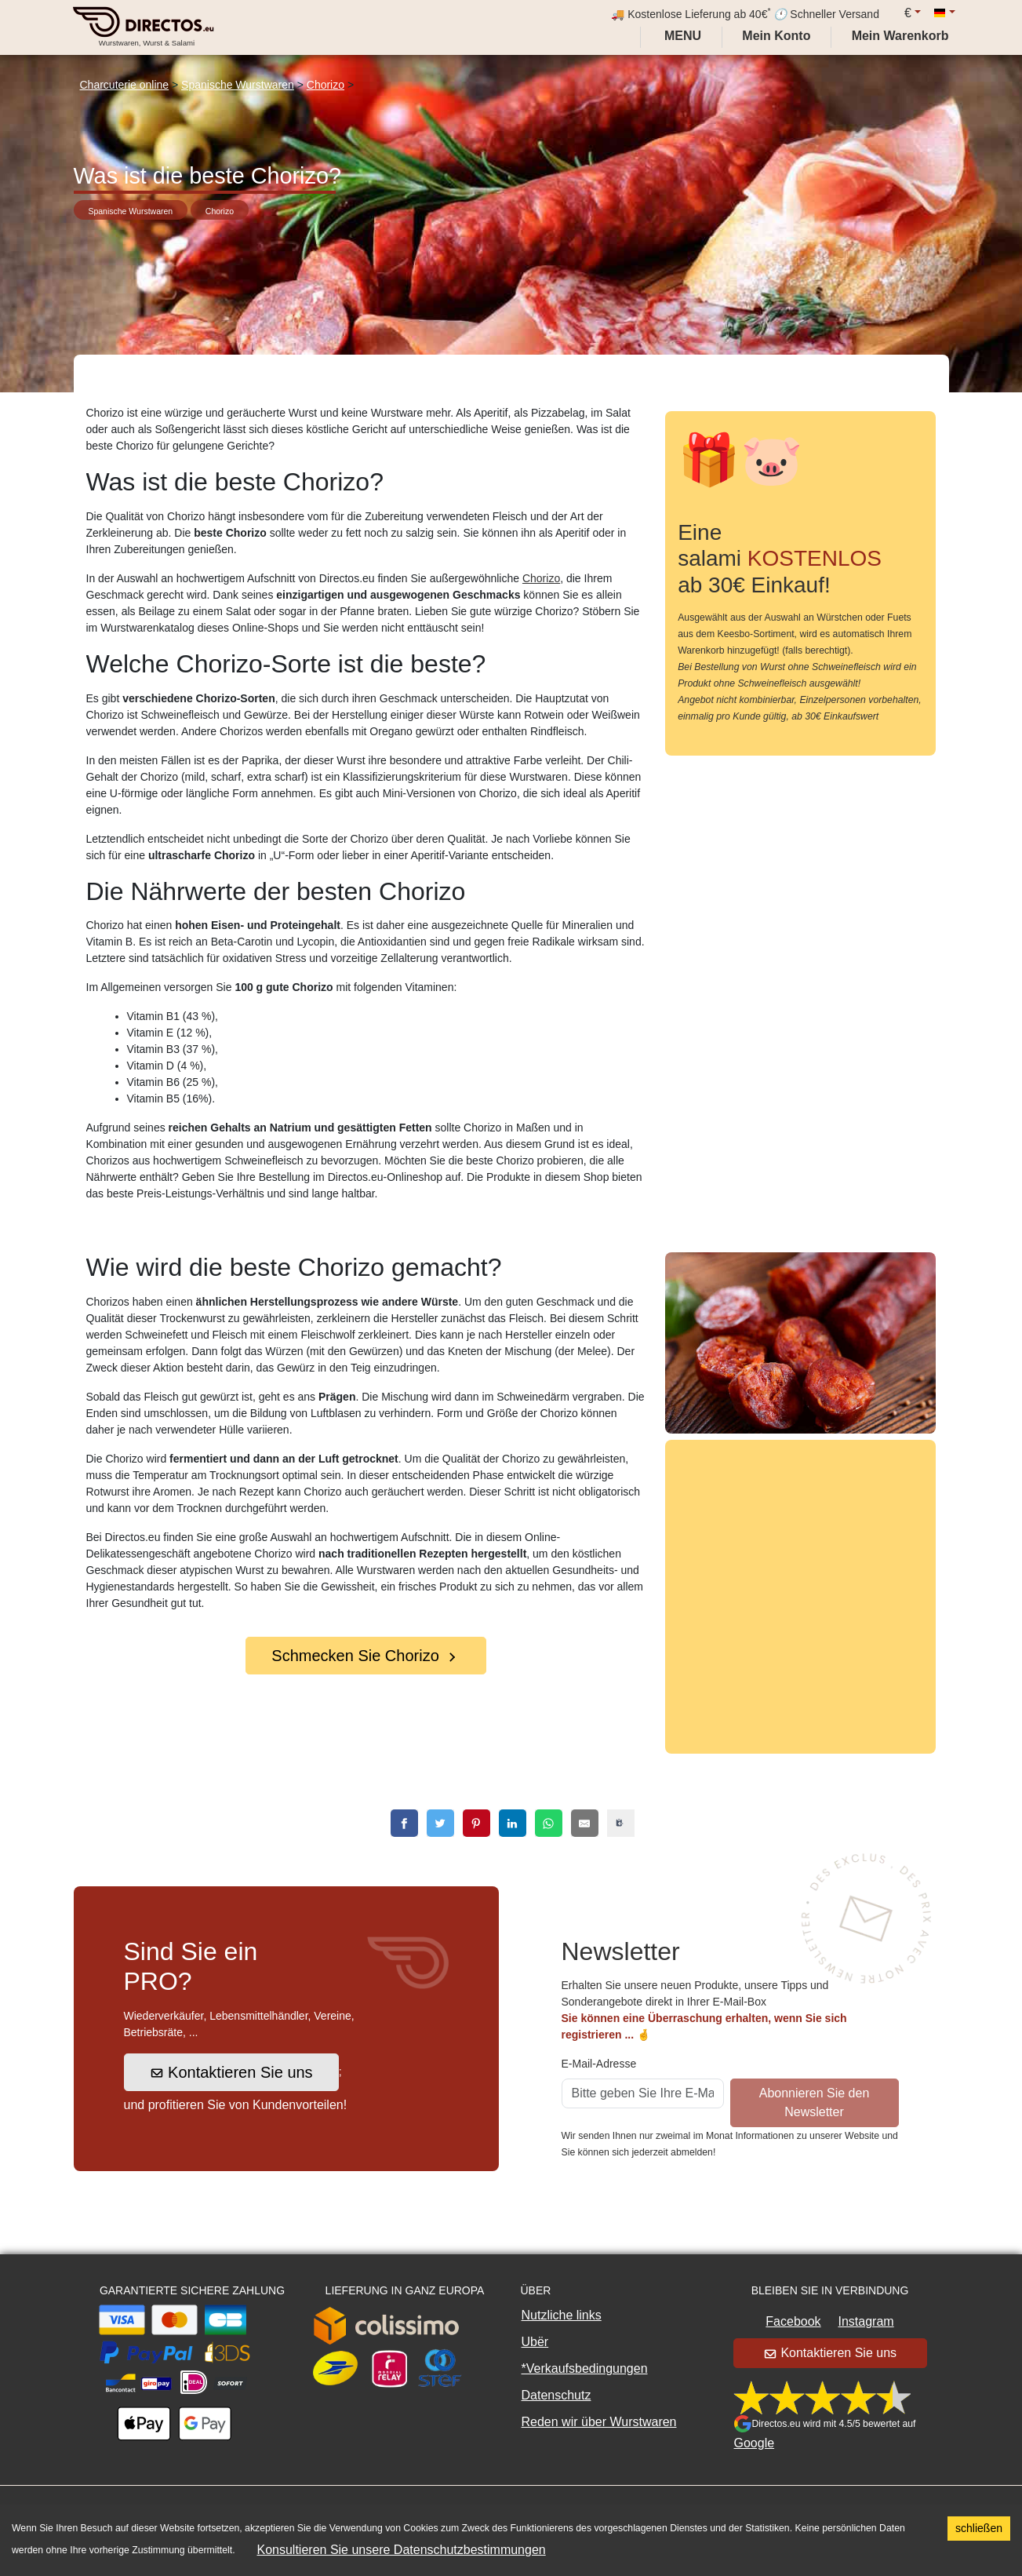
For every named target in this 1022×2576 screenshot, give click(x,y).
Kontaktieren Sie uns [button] (231, 2072)
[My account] (776, 36)
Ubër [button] (535, 2341)
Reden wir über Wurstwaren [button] (599, 2421)
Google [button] (754, 2443)
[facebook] (404, 1823)
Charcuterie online (124, 84)
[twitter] (440, 1823)
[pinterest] (476, 1823)
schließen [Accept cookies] (978, 2528)
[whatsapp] (548, 1823)
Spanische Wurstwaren (237, 84)
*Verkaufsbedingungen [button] (585, 2368)
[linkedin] (512, 1823)
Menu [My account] (681, 35)
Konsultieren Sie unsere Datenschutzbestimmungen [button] (401, 2549)
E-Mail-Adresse (599, 2063)
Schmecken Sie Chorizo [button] (365, 1655)
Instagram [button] (866, 2321)
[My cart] (903, 36)
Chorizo (325, 84)
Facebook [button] (793, 2321)
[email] (584, 1823)
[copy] (621, 1823)
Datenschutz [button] (556, 2395)
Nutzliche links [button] (562, 2315)
